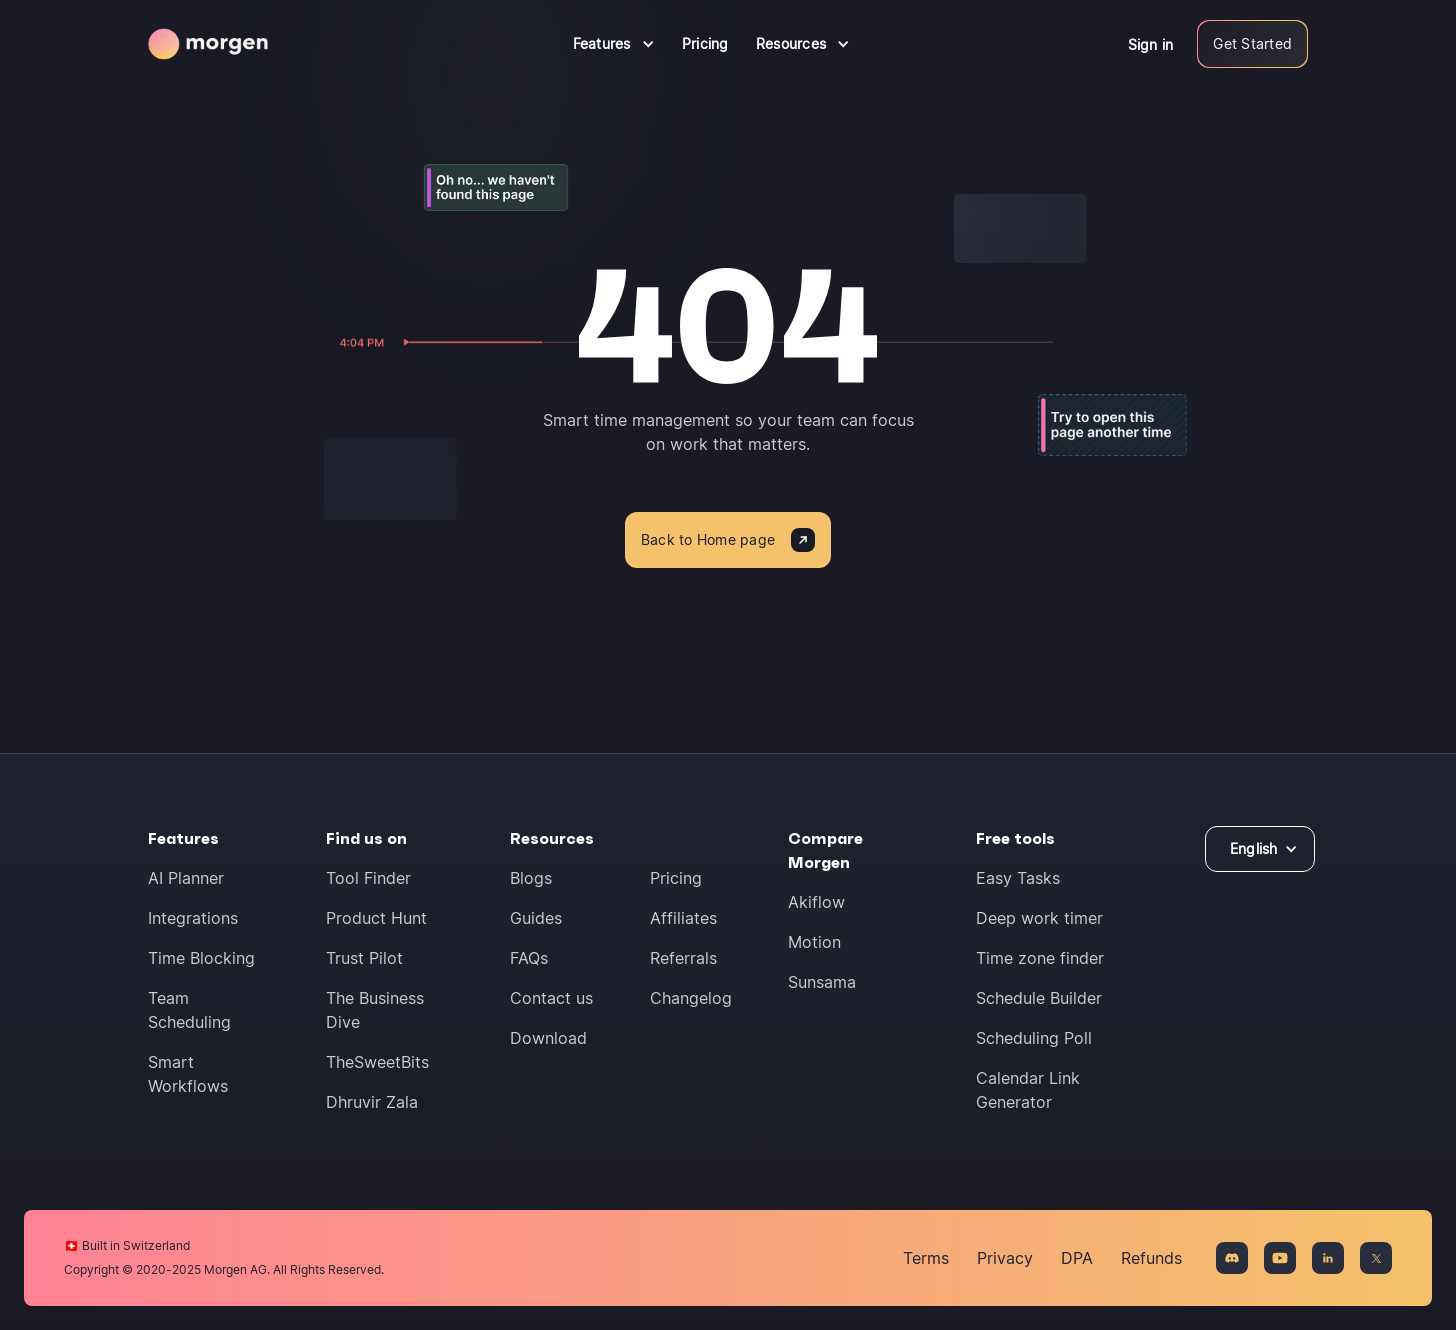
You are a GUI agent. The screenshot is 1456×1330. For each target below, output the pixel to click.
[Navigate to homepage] (208, 44)
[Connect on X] (1376, 1258)
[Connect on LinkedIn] (1328, 1258)
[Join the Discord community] (1232, 1258)
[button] (614, 44)
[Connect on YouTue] (1280, 1258)
